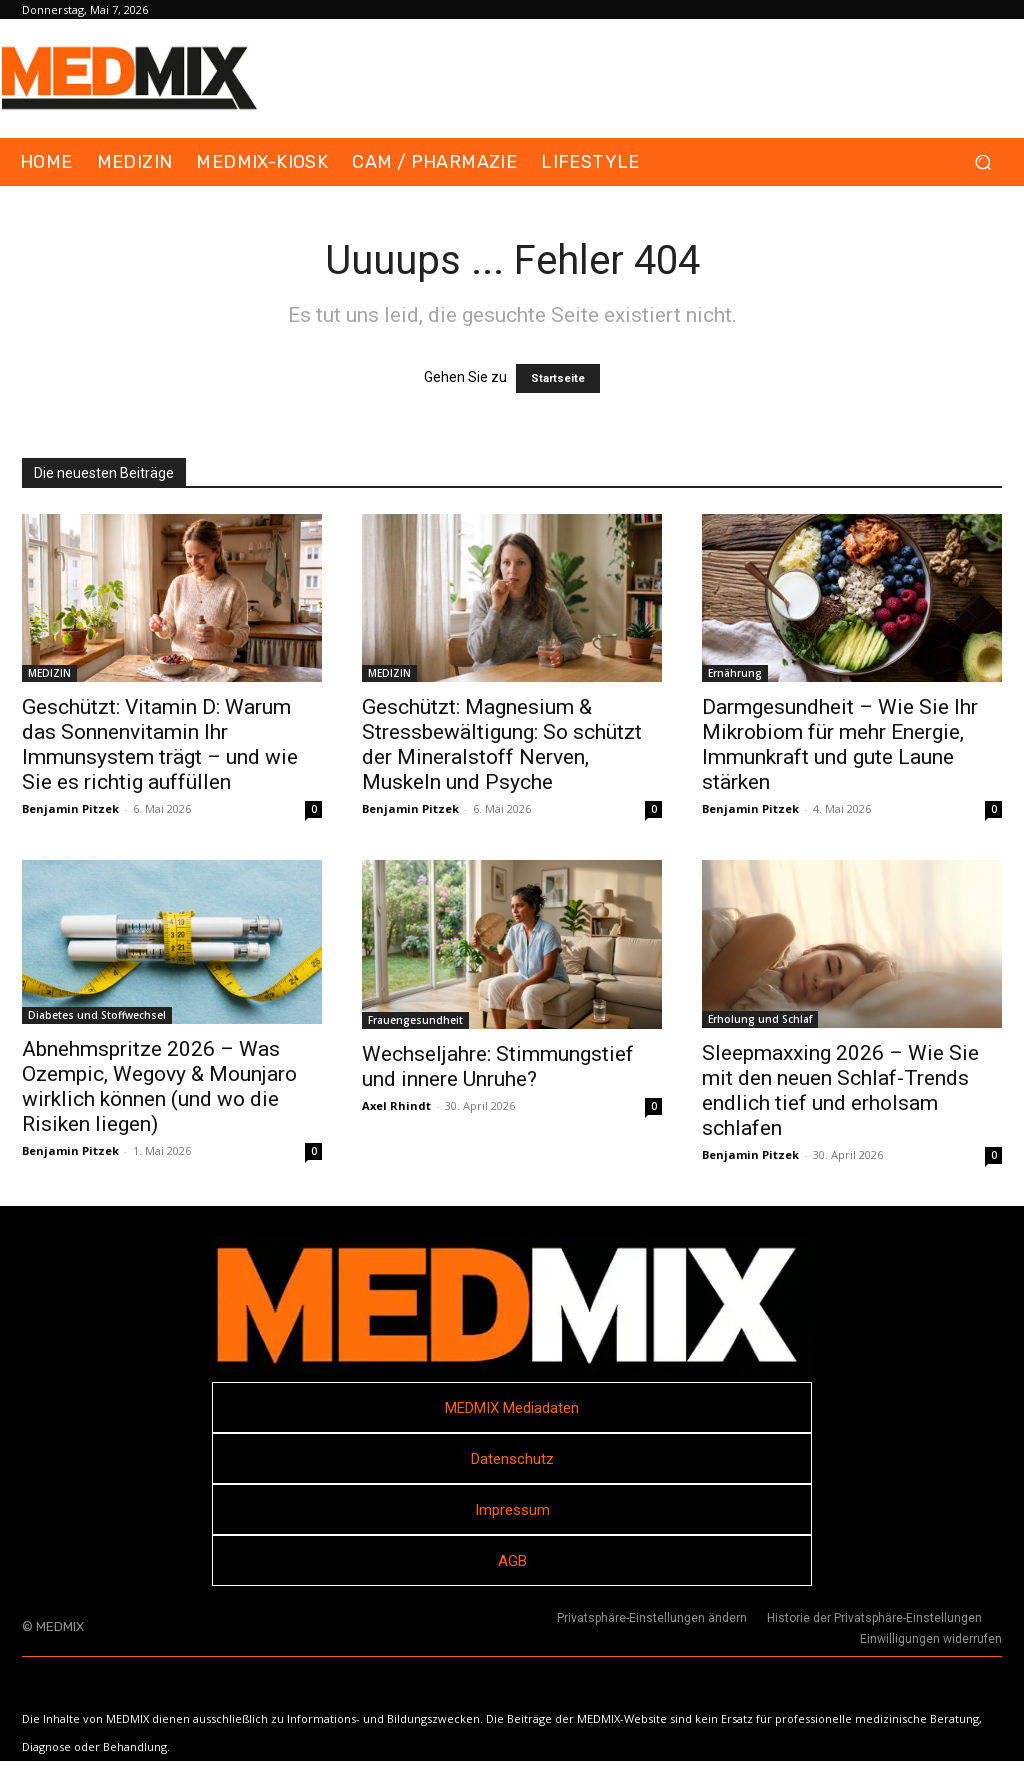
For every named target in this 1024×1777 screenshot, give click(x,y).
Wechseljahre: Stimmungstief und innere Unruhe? (498, 1066)
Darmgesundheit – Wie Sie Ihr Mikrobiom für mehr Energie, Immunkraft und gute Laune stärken (840, 744)
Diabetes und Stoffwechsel (97, 1015)
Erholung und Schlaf (760, 1019)
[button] (982, 162)
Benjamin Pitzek (70, 808)
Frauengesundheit (415, 1020)
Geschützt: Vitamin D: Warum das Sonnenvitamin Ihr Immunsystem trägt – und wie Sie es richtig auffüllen (160, 744)
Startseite (558, 378)
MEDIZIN (49, 673)
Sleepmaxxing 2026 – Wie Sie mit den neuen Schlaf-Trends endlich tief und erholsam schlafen (840, 1090)
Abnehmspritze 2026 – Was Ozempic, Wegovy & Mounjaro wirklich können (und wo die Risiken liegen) (159, 1086)
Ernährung (735, 673)
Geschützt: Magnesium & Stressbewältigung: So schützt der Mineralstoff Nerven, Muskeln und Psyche (502, 744)
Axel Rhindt (396, 1105)
